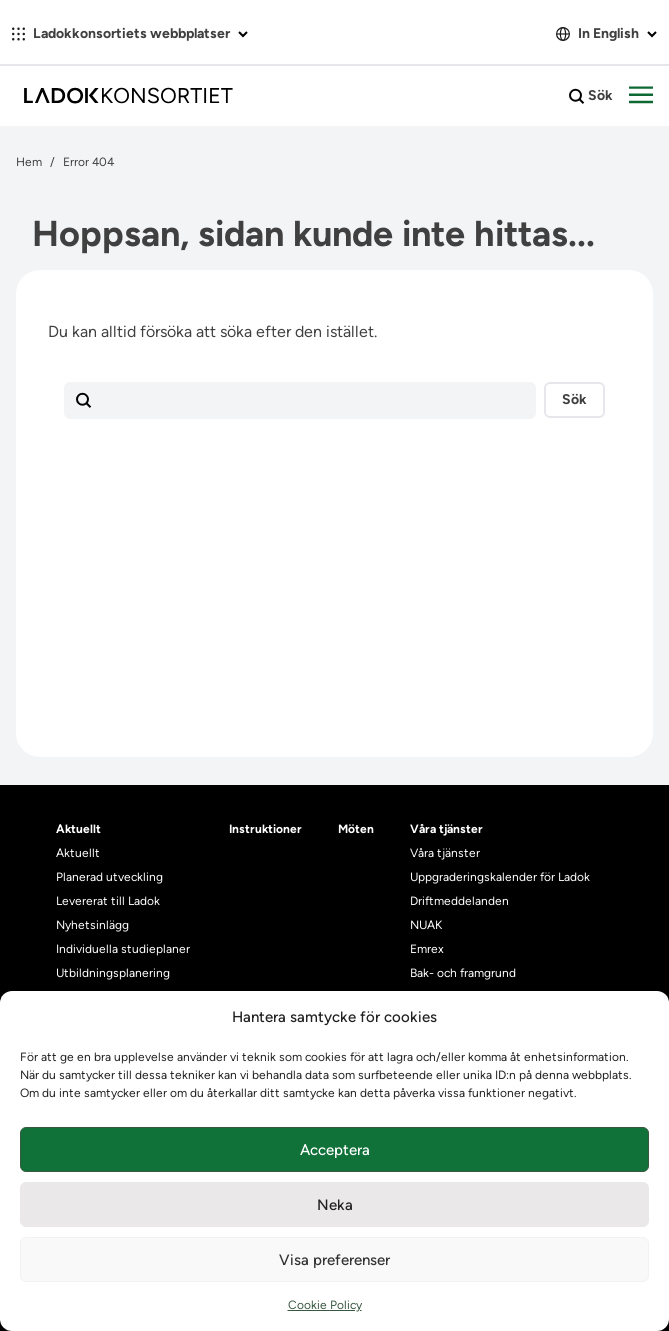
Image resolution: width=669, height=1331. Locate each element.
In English (606, 33)
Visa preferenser (334, 1260)
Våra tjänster (445, 853)
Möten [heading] (356, 829)
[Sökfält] (300, 401)
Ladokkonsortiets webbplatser (130, 33)
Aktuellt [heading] (78, 829)
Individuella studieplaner (124, 949)
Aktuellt (78, 853)
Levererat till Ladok (108, 901)
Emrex (427, 949)
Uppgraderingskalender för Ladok (500, 877)
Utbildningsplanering (113, 973)
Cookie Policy (325, 1305)
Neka (335, 1205)
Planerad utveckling (109, 877)
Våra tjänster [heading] (446, 829)
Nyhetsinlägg (92, 925)
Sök (591, 96)
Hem (29, 162)
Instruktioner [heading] (265, 829)
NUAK (426, 925)
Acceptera (335, 1150)
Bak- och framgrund (463, 973)
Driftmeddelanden (459, 901)
